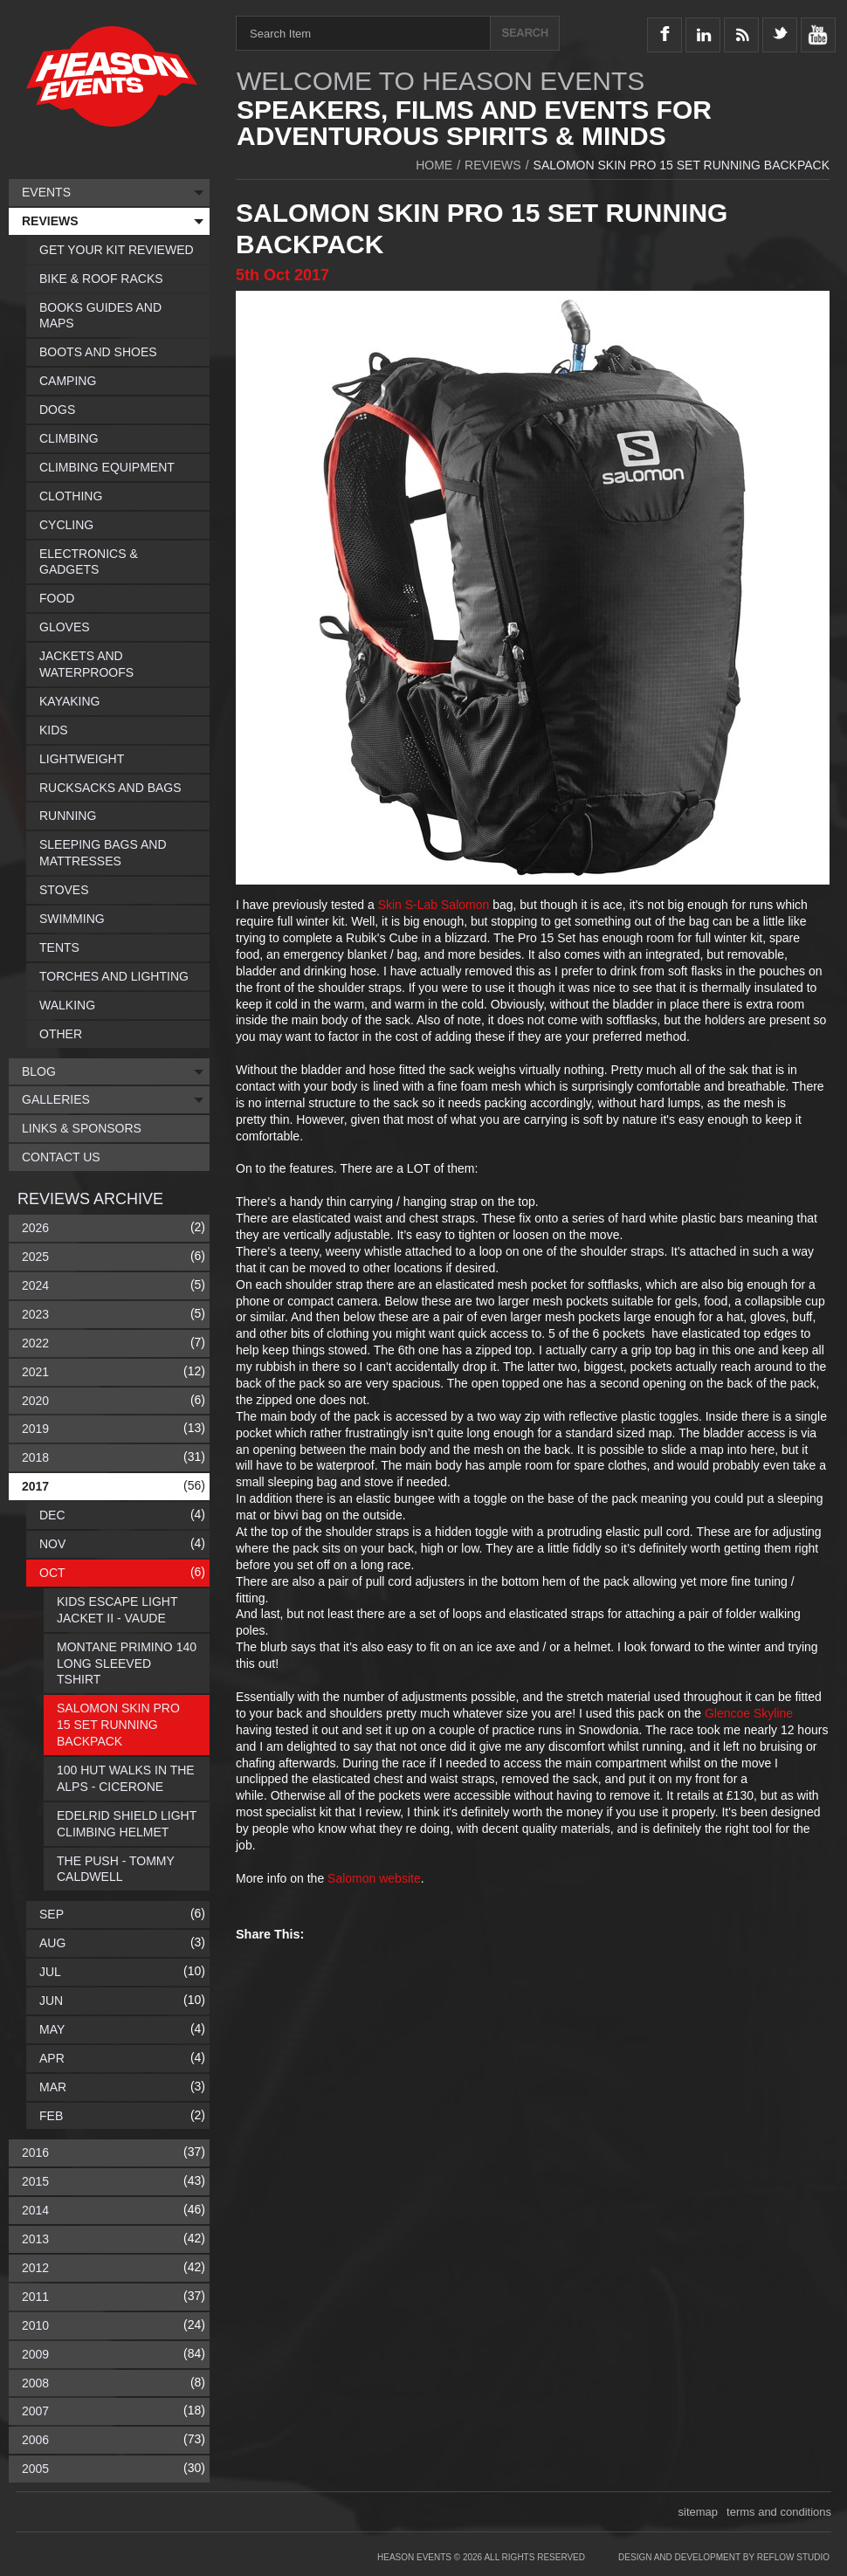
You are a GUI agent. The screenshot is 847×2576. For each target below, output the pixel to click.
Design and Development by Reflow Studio (724, 2557)
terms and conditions (778, 2511)
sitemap (698, 2511)
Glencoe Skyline (749, 1713)
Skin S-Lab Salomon (434, 905)
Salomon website (374, 1878)
